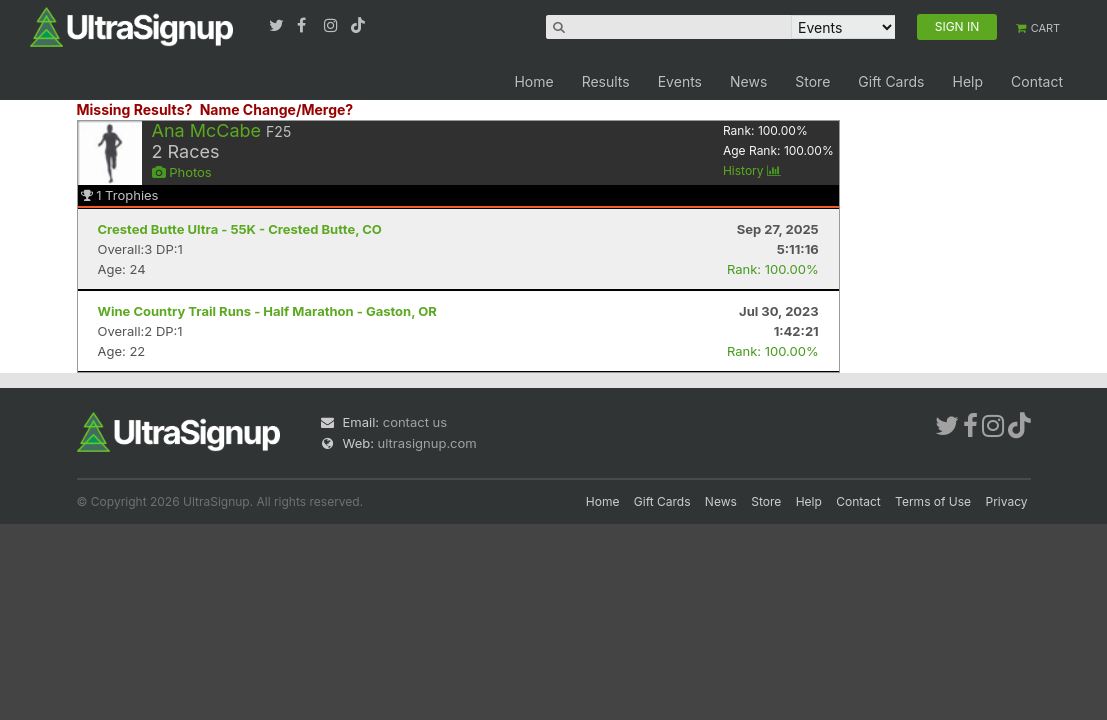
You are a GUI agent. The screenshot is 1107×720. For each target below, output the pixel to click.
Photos (182, 172)
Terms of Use (933, 501)
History (752, 170)
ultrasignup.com (427, 443)
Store (812, 81)
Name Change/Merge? (277, 109)
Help (967, 81)
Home (533, 81)
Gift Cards (891, 81)
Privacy (1007, 501)
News (748, 81)
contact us (415, 422)
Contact (1037, 81)
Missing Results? (135, 109)
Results (606, 81)
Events (680, 81)
